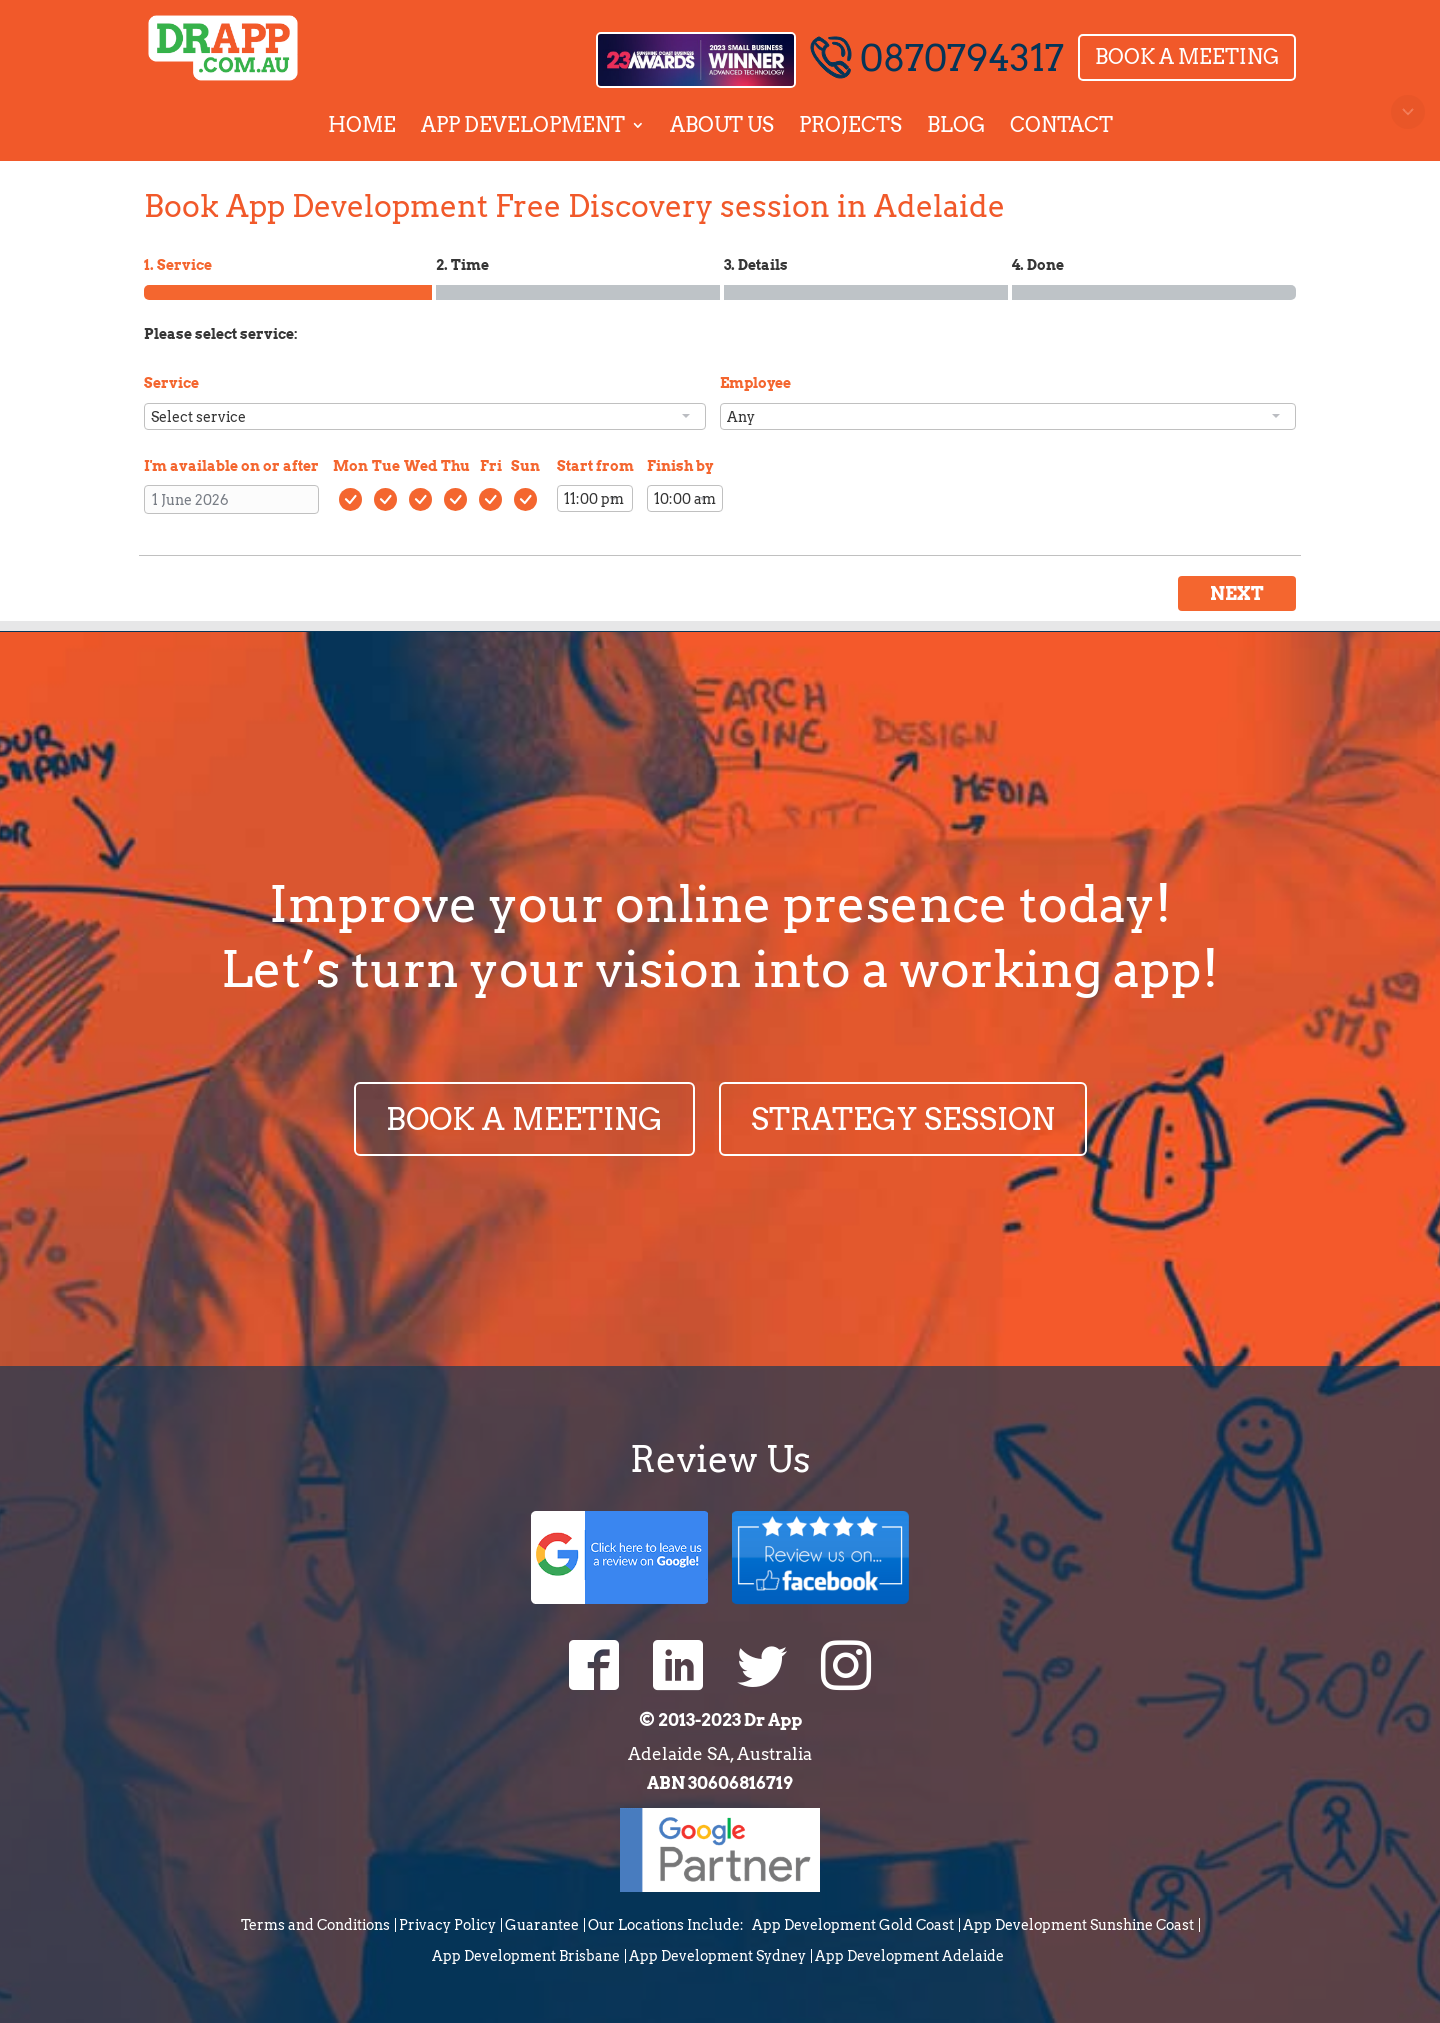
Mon (350, 466)
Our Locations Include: (666, 1925)
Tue (386, 466)
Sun (525, 466)
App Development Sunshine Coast (1078, 1925)
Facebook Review (820, 1556)
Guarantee (542, 1925)
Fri (491, 466)
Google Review (619, 1556)
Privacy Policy (447, 1925)
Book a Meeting (1187, 57)
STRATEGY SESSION (903, 1119)
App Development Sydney (717, 1956)
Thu (455, 466)
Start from (595, 466)
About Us (722, 125)
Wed (421, 466)
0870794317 (937, 58)
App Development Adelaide (909, 1956)
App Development (523, 125)
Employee (755, 383)
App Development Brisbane (526, 1956)
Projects (850, 125)
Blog (956, 125)
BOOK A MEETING (524, 1119)
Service (171, 383)
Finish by (680, 466)
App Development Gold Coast (853, 1925)
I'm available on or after (231, 466)
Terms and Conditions (315, 1925)
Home (362, 125)
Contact (1061, 125)
